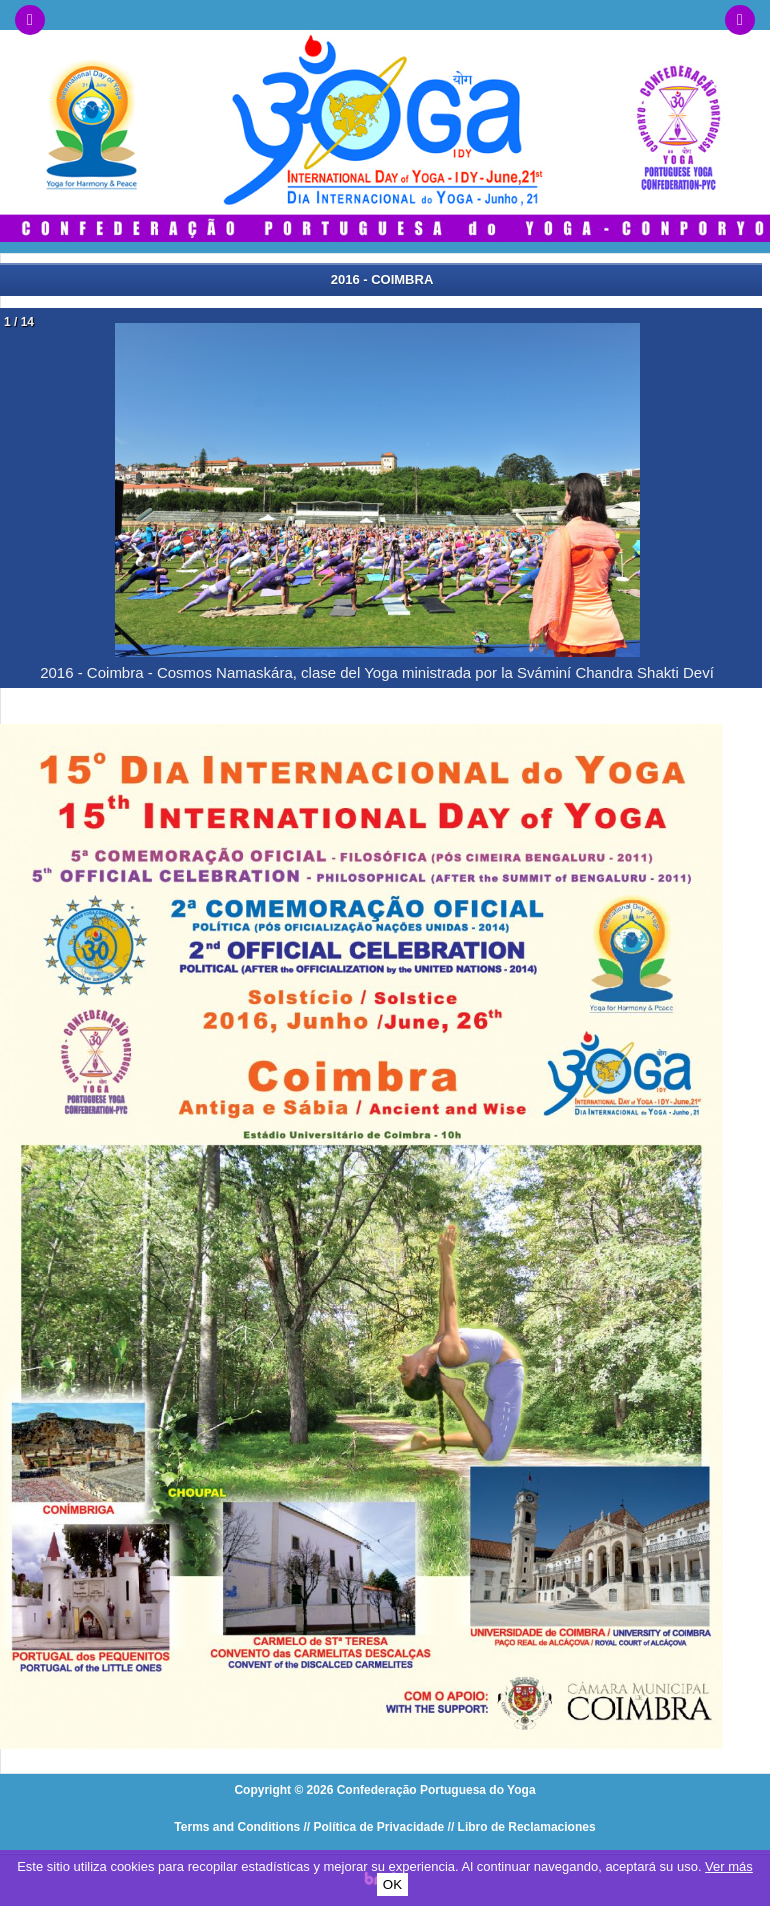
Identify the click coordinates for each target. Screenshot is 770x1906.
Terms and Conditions (237, 1827)
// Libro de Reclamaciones (522, 1827)
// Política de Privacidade (374, 1827)
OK (392, 1884)
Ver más (729, 1866)
